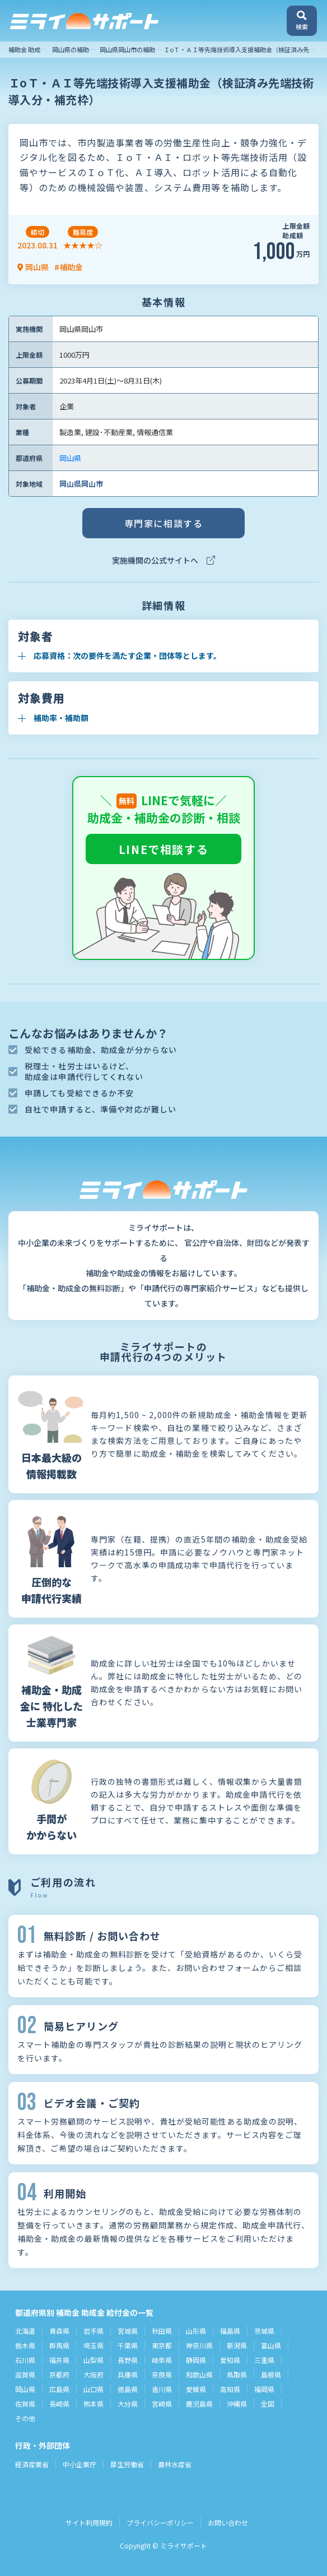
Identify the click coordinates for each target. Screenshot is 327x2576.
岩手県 (93, 2330)
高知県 (230, 2389)
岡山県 (70, 458)
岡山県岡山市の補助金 (130, 49)
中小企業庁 (79, 2464)
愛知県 (230, 2360)
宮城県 (128, 2330)
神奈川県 (199, 2345)
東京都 (162, 2345)
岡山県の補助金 (73, 49)
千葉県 (128, 2345)
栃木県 (25, 2345)
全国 (267, 2403)
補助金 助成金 (27, 49)
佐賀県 (25, 2403)
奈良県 (162, 2374)
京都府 (59, 2374)
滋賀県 (25, 2374)
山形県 (196, 2330)
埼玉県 (93, 2345)
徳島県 (128, 2389)
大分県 (128, 2403)
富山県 (271, 2345)
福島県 (230, 2330)
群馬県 (59, 2345)
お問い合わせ (228, 2522)
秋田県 (162, 2330)
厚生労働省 (127, 2464)
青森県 (59, 2330)
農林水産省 (174, 2464)
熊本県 (93, 2403)
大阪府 (93, 2374)
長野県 (128, 2360)
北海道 (25, 2330)
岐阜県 (162, 2360)
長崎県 (59, 2403)
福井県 (59, 2360)
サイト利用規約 (89, 2522)
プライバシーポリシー (160, 2522)
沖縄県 (237, 2403)
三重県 (264, 2360)
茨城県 (264, 2330)
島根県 (271, 2374)
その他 (25, 2418)
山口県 (93, 2389)
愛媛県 (196, 2389)
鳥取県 (237, 2374)
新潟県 (237, 2345)
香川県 (162, 2389)
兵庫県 (128, 2374)
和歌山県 (199, 2374)
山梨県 (93, 2360)
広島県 (59, 2389)
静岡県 (196, 2360)
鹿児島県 (199, 2403)
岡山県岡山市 (81, 483)
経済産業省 (32, 2464)
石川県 (25, 2360)
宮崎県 (162, 2403)
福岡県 (264, 2389)
